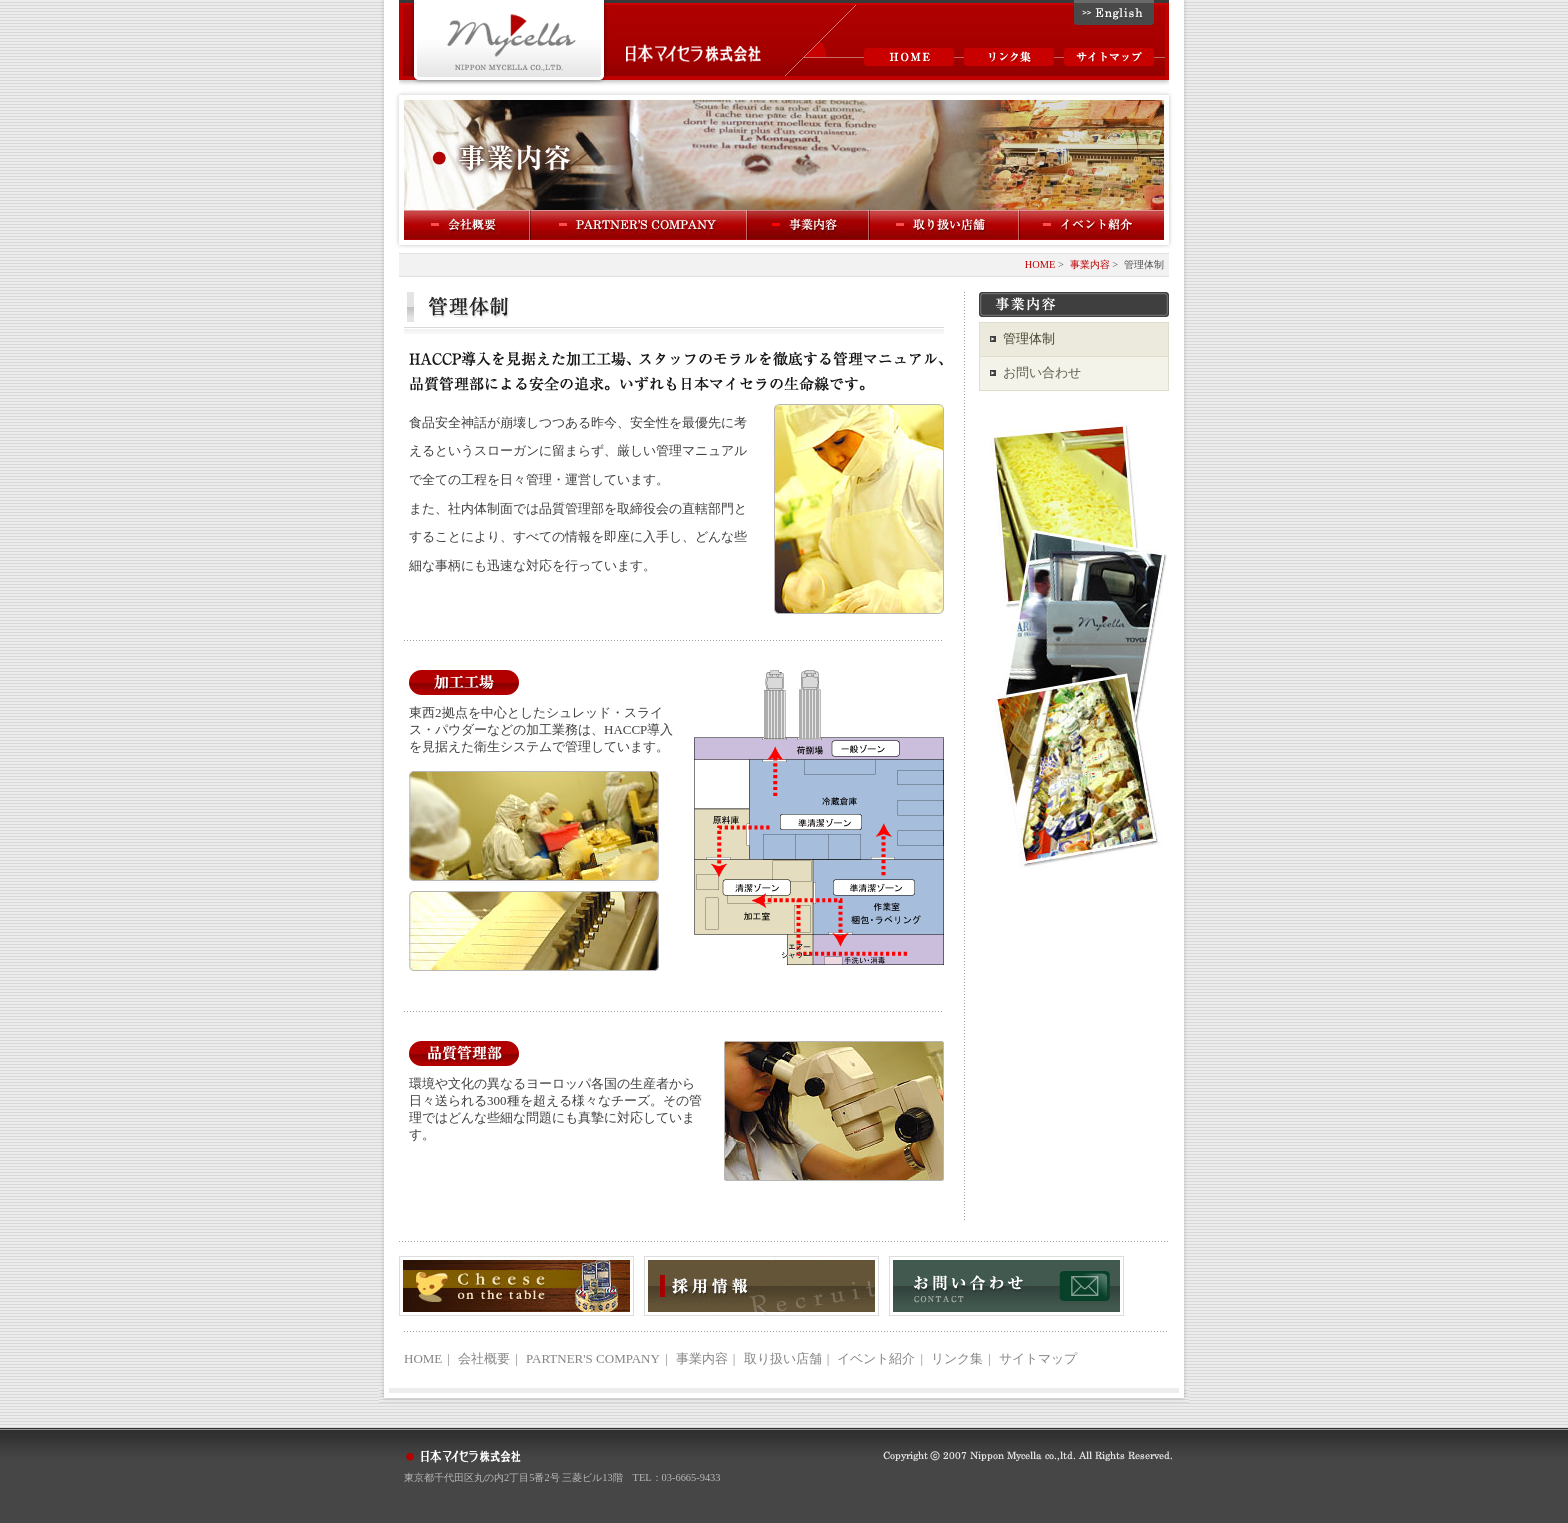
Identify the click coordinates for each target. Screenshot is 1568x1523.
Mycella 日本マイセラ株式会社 (509, 42)
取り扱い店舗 (783, 1358)
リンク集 (1009, 57)
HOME (909, 57)
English (1114, 12)
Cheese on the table (516, 1286)
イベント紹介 (1092, 225)
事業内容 (809, 225)
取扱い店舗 (945, 225)
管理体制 (1029, 338)
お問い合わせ (1042, 372)
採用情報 (761, 1286)
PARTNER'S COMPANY (639, 225)
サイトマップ (1109, 57)
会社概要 (467, 225)
